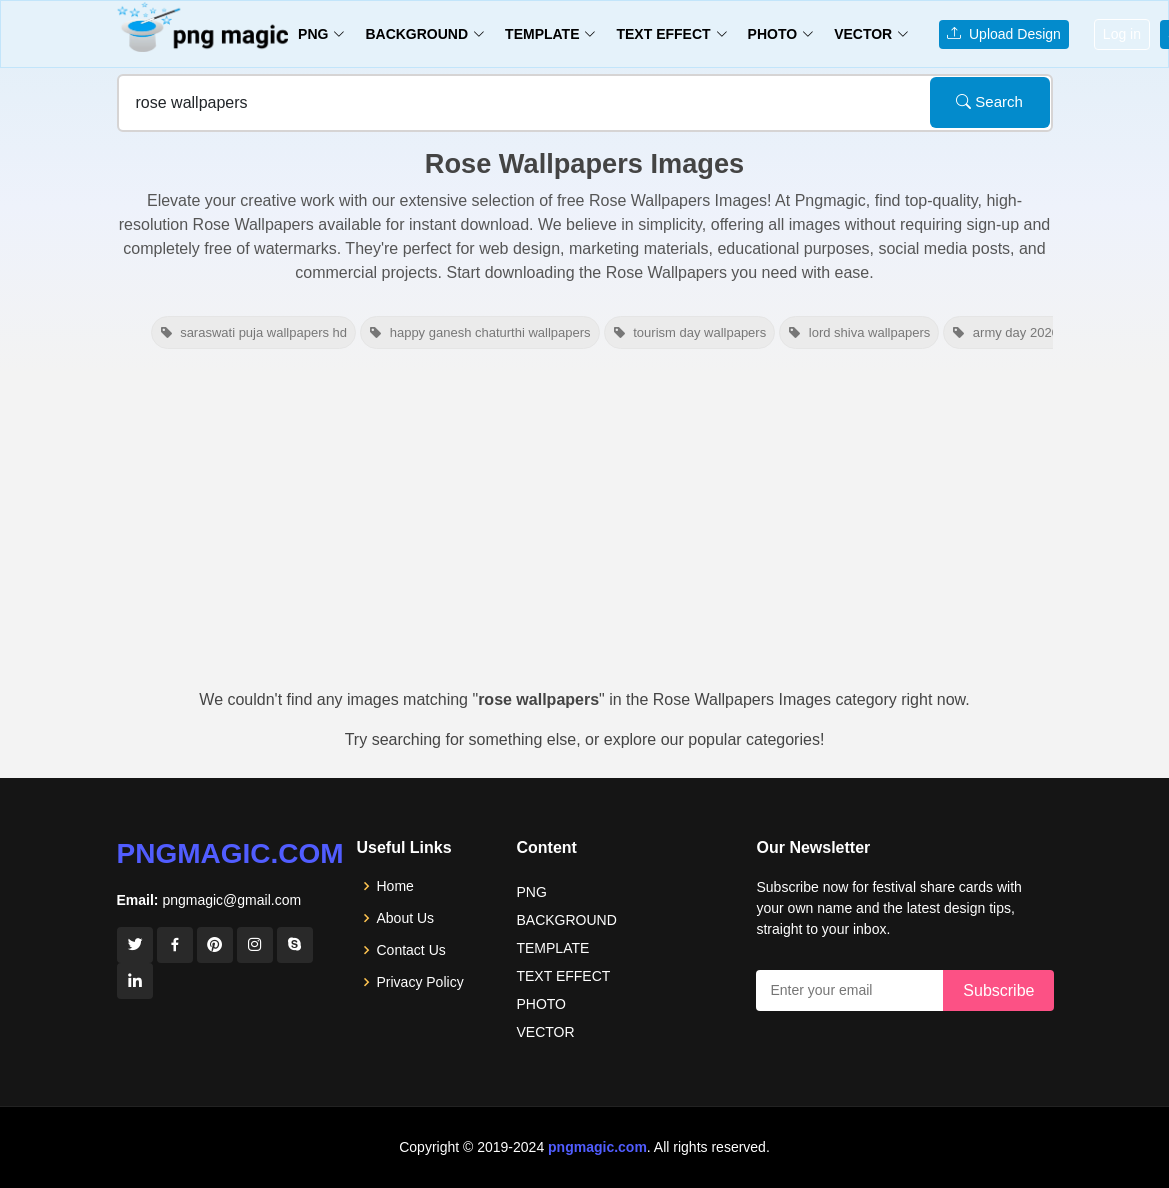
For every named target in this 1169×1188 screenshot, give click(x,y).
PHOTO (541, 1004)
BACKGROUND (566, 920)
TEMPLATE (552, 948)
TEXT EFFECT (563, 976)
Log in (1122, 34)
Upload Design (1004, 34)
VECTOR (545, 1032)
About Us (406, 918)
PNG (531, 892)
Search (989, 101)
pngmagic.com (230, 853)
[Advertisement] (584, 528)
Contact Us (411, 950)
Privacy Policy (420, 982)
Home (395, 886)
